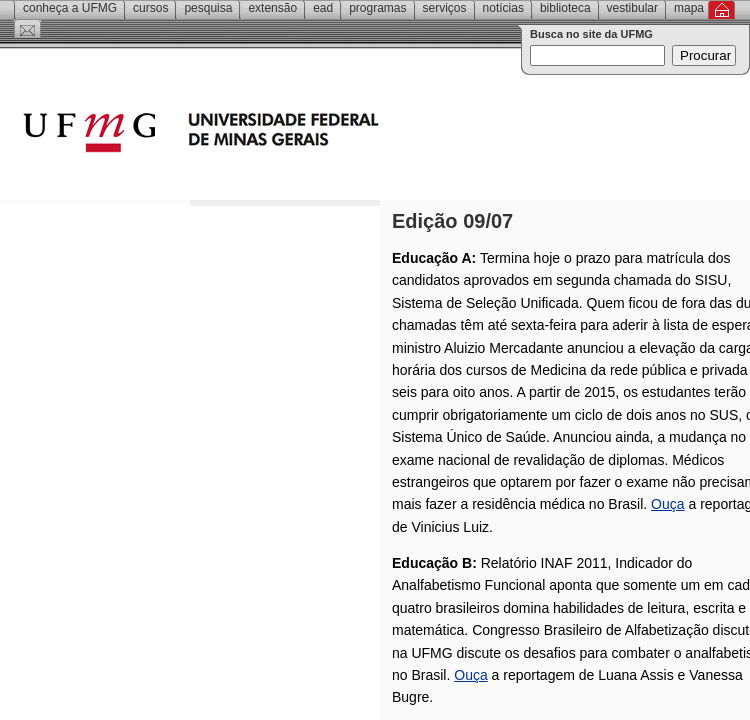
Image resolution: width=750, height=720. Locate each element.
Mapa (689, 8)
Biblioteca (565, 8)
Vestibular (632, 8)
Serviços (445, 8)
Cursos (150, 8)
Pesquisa (208, 8)
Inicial (721, 10)
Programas (377, 8)
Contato (27, 29)
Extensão (272, 8)
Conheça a (70, 8)
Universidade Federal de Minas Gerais (315, 135)
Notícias (503, 8)
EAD (323, 8)
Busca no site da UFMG (591, 34)
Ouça (667, 504)
